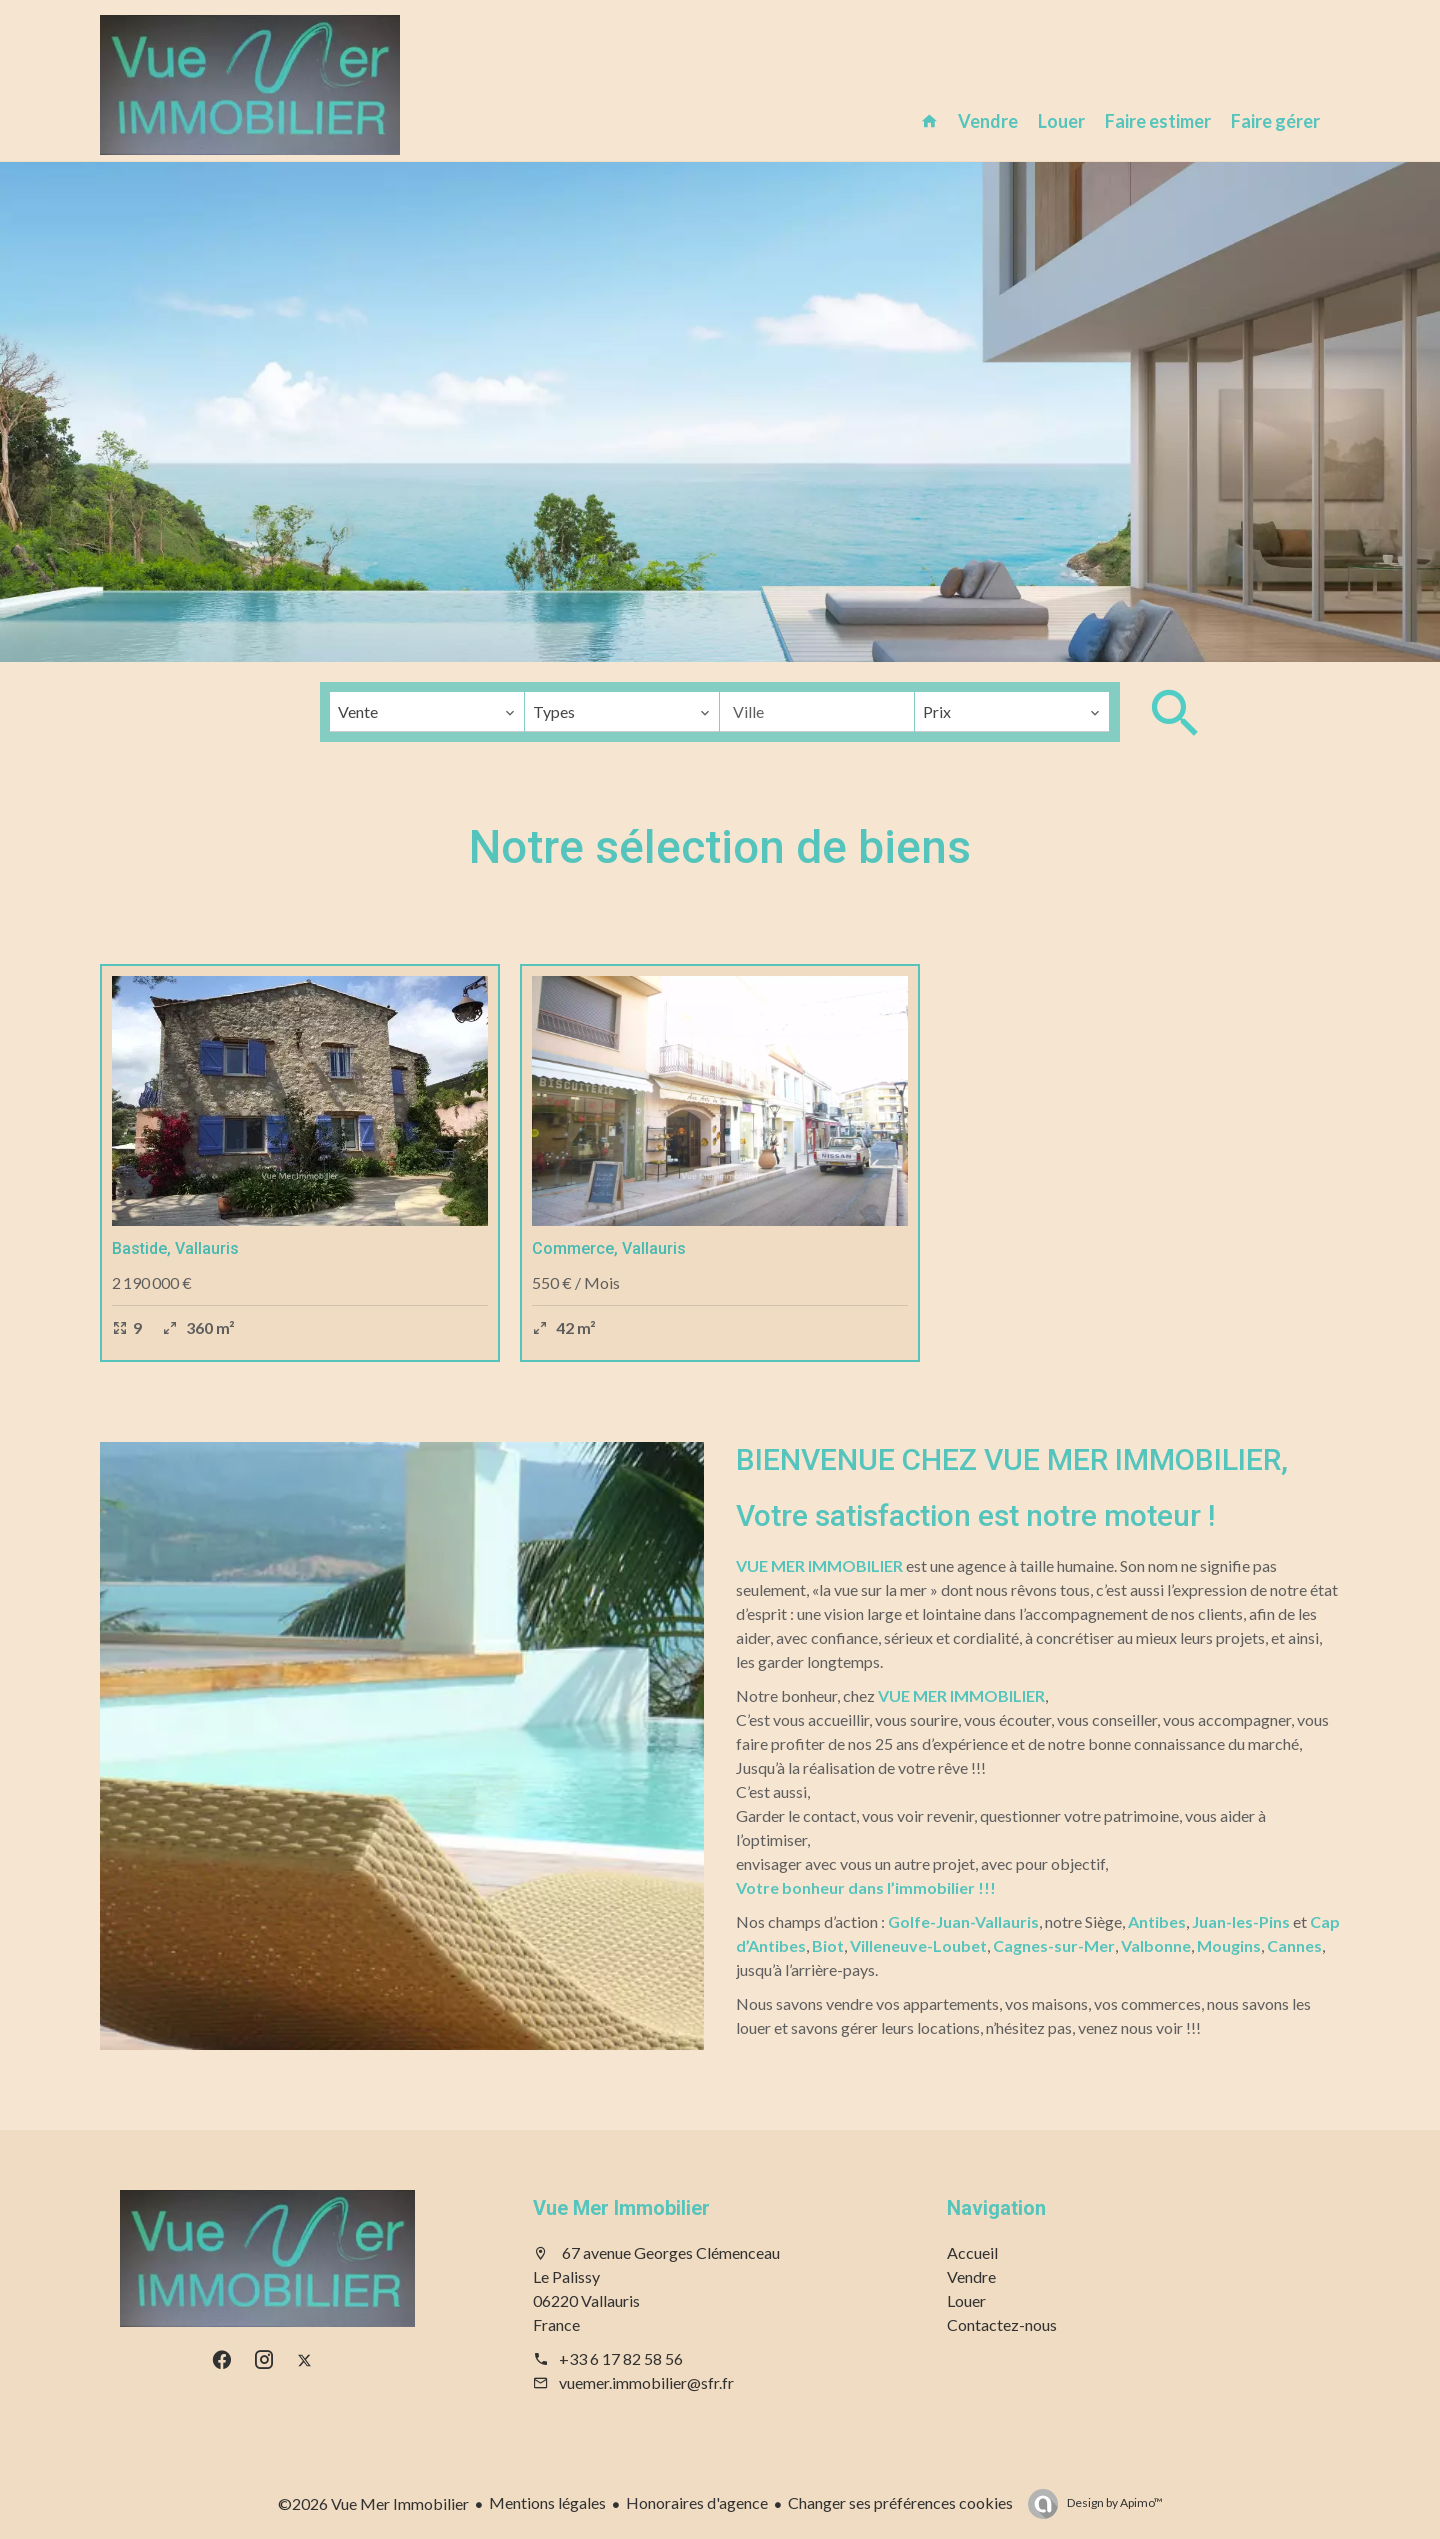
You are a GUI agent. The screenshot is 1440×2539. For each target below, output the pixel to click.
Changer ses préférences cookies (900, 2502)
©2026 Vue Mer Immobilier (373, 2503)
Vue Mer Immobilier (621, 2208)
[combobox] (427, 712)
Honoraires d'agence (697, 2502)
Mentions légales (547, 2502)
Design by (1114, 2502)
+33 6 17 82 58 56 (621, 2358)
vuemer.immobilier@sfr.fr (646, 2382)
